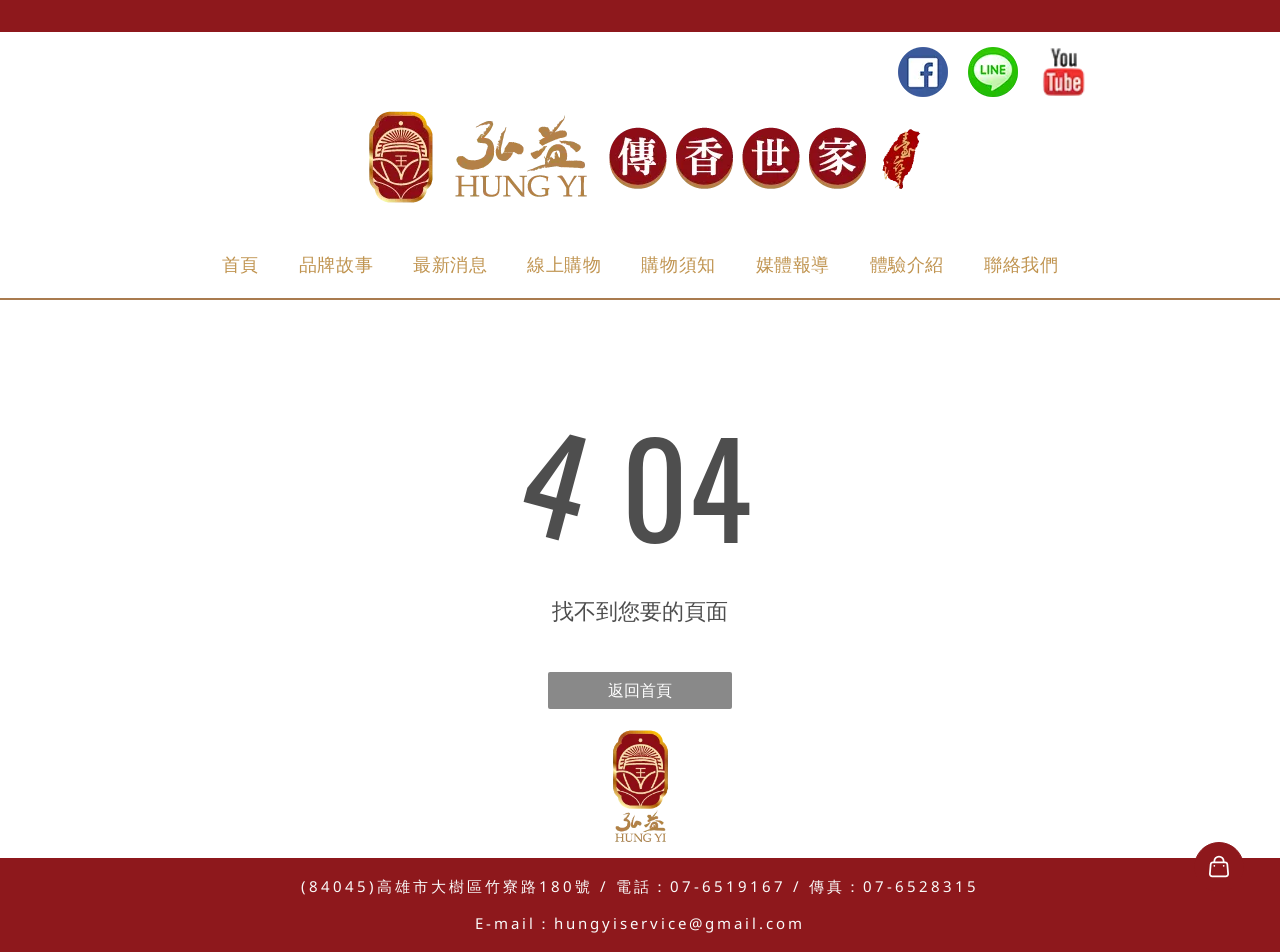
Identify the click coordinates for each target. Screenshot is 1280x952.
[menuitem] (240, 265)
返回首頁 (640, 690)
